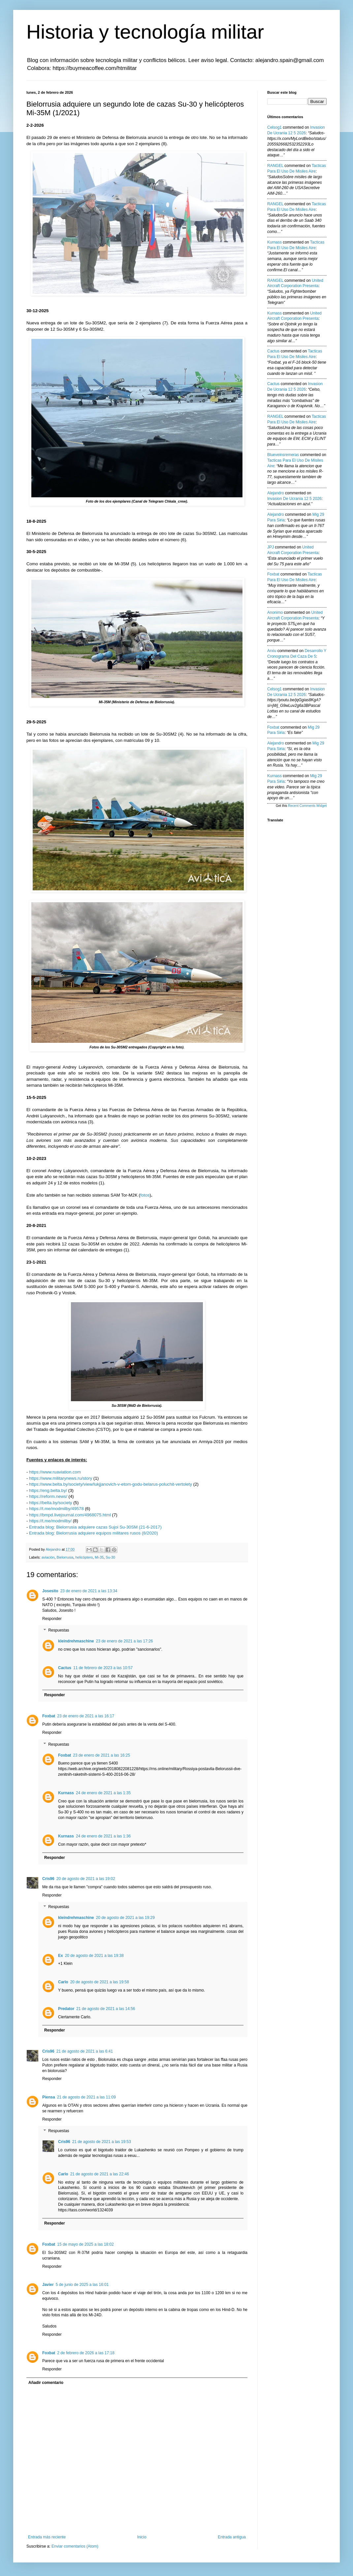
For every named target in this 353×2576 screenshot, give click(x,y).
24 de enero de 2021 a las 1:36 (103, 1836)
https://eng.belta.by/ (48, 1490)
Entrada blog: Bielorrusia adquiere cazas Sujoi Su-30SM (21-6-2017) (95, 1527)
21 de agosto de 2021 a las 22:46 (99, 2174)
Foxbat (48, 1716)
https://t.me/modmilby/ (50, 1520)
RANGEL (275, 165)
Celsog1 (274, 127)
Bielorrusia (64, 1557)
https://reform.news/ (48, 1496)
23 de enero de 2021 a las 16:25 (101, 1755)
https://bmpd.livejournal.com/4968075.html (70, 1514)
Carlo (63, 1982)
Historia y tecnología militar (145, 32)
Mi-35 (99, 1557)
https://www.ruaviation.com (55, 1472)
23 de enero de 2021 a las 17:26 (124, 1641)
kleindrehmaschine (76, 1641)
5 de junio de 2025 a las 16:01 (82, 2284)
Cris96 (48, 1878)
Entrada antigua (232, 2537)
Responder (52, 1618)
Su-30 (110, 1557)
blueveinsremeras (283, 454)
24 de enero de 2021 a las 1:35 (103, 1793)
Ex (60, 1955)
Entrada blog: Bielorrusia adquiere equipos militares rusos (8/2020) (93, 1533)
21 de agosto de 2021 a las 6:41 (84, 2051)
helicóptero (84, 1557)
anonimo (275, 612)
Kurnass (66, 1793)
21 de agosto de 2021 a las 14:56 (105, 2008)
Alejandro (275, 493)
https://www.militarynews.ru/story (60, 1478)
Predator (66, 2008)
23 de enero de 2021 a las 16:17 (85, 1716)
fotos (145, 1195)
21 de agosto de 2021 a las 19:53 (101, 2141)
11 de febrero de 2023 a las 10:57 (103, 1668)
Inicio (141, 2537)
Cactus (64, 1668)
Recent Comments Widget (307, 806)
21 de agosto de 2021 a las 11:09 (86, 2097)
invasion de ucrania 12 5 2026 (294, 498)
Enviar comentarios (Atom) (74, 2546)
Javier (48, 2284)
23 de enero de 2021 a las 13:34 (88, 1591)
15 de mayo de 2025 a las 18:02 (85, 2244)
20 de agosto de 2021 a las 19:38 (94, 1955)
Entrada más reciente (47, 2537)
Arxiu (271, 650)
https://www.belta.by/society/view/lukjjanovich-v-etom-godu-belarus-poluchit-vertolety (110, 1484)
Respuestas (58, 1630)
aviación (48, 1557)
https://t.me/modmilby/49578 (56, 1508)
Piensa (48, 2097)
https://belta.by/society (50, 1502)
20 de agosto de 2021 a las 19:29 (125, 1917)
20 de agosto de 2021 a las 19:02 (85, 1878)
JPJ (270, 547)
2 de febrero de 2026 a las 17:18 (85, 2353)
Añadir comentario (45, 2382)
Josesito (50, 1591)
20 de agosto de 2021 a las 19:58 (99, 1982)
